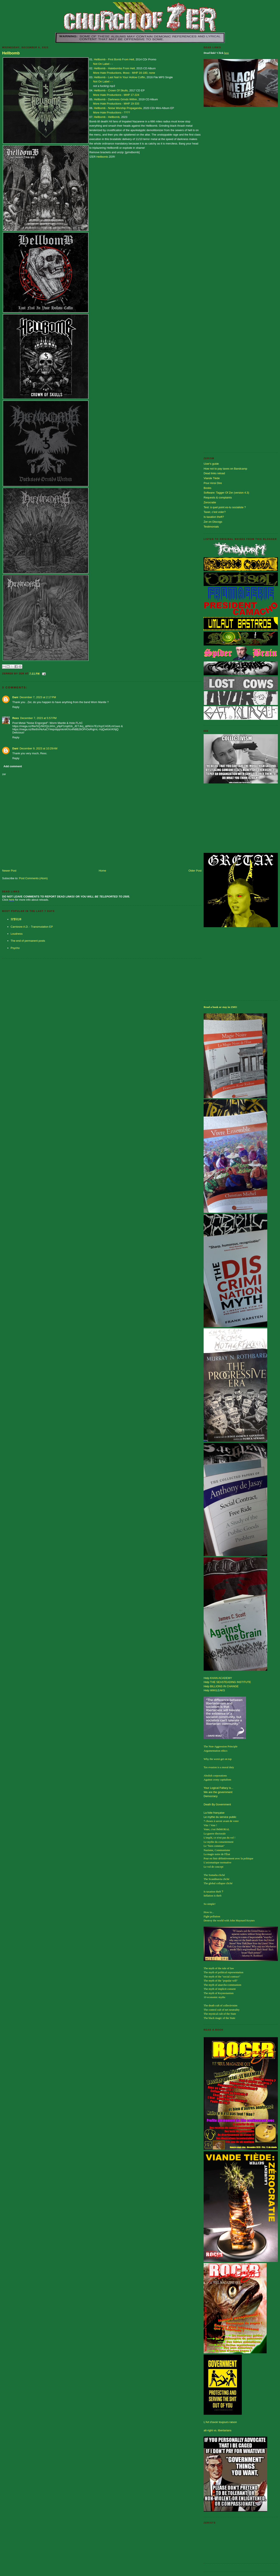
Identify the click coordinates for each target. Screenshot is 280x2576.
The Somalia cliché (214, 1875)
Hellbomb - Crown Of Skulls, (111, 90)
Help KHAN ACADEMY (218, 1678)
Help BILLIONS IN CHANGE (221, 1686)
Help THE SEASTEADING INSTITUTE (227, 1682)
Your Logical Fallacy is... (218, 1787)
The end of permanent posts (28, 940)
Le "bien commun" (214, 1845)
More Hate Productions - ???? (111, 112)
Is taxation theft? (214, 516)
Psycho (15, 948)
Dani (15, 697)
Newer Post (9, 870)
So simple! (210, 1903)
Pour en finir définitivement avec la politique (228, 1858)
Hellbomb (11, 53)
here (11, 899)
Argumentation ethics (215, 1750)
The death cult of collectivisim (220, 2005)
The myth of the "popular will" (221, 1980)
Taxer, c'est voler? (215, 512)
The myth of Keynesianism (219, 1993)
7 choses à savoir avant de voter (221, 1821)
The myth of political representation (223, 1972)
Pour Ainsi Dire (213, 483)
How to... (209, 1912)
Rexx (15, 718)
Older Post (195, 870)
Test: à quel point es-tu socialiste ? (225, 507)
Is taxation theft (213, 1891)
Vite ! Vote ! (210, 1825)
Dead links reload (214, 473)
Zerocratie (210, 502)
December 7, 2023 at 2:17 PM (38, 697)
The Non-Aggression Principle (221, 1746)
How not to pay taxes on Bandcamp (225, 468)
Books (207, 488)
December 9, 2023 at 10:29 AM (38, 748)
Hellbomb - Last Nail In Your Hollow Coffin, (120, 77)
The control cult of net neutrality (221, 2009)
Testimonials (211, 526)
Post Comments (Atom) (33, 878)
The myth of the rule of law (219, 1968)
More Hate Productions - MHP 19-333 (116, 103)
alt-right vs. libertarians (217, 2430)
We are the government (218, 1792)
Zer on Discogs (213, 521)
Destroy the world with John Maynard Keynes (229, 1920)
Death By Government (217, 1804)
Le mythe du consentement (218, 1841)
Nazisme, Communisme (217, 1850)
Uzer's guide (211, 463)
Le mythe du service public (220, 1817)
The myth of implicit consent (220, 1988)
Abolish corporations (215, 1775)
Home (102, 870)
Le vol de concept (213, 1866)
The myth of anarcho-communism (222, 1984)
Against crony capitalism (217, 1779)
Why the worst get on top (218, 1759)
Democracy (211, 1796)
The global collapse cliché (218, 1883)
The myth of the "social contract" (222, 1976)
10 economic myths (214, 1997)
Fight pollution (212, 1916)
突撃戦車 (16, 919)
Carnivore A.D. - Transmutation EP (32, 926)
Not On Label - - (103, 63)
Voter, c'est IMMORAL (217, 1829)
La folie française (214, 1812)
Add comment (13, 766)
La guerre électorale (215, 1833)
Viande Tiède (212, 478)
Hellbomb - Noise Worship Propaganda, (118, 108)
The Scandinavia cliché (216, 1879)
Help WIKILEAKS (214, 1690)
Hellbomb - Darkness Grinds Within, (116, 99)
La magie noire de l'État (217, 1854)
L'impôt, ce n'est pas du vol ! (219, 1837)
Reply (15, 707)
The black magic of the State (219, 2018)
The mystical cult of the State (220, 2013)
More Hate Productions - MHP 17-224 (116, 94)
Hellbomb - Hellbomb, (107, 117)
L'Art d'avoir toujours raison (220, 2422)
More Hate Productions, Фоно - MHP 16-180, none (124, 72)
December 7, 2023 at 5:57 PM (38, 718)
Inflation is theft (212, 1895)
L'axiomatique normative (217, 1862)
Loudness (16, 933)
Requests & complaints (218, 497)
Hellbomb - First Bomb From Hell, (115, 59)
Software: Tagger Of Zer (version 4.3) (226, 492)
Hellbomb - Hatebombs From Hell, (115, 68)
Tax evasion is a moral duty (219, 1767)
